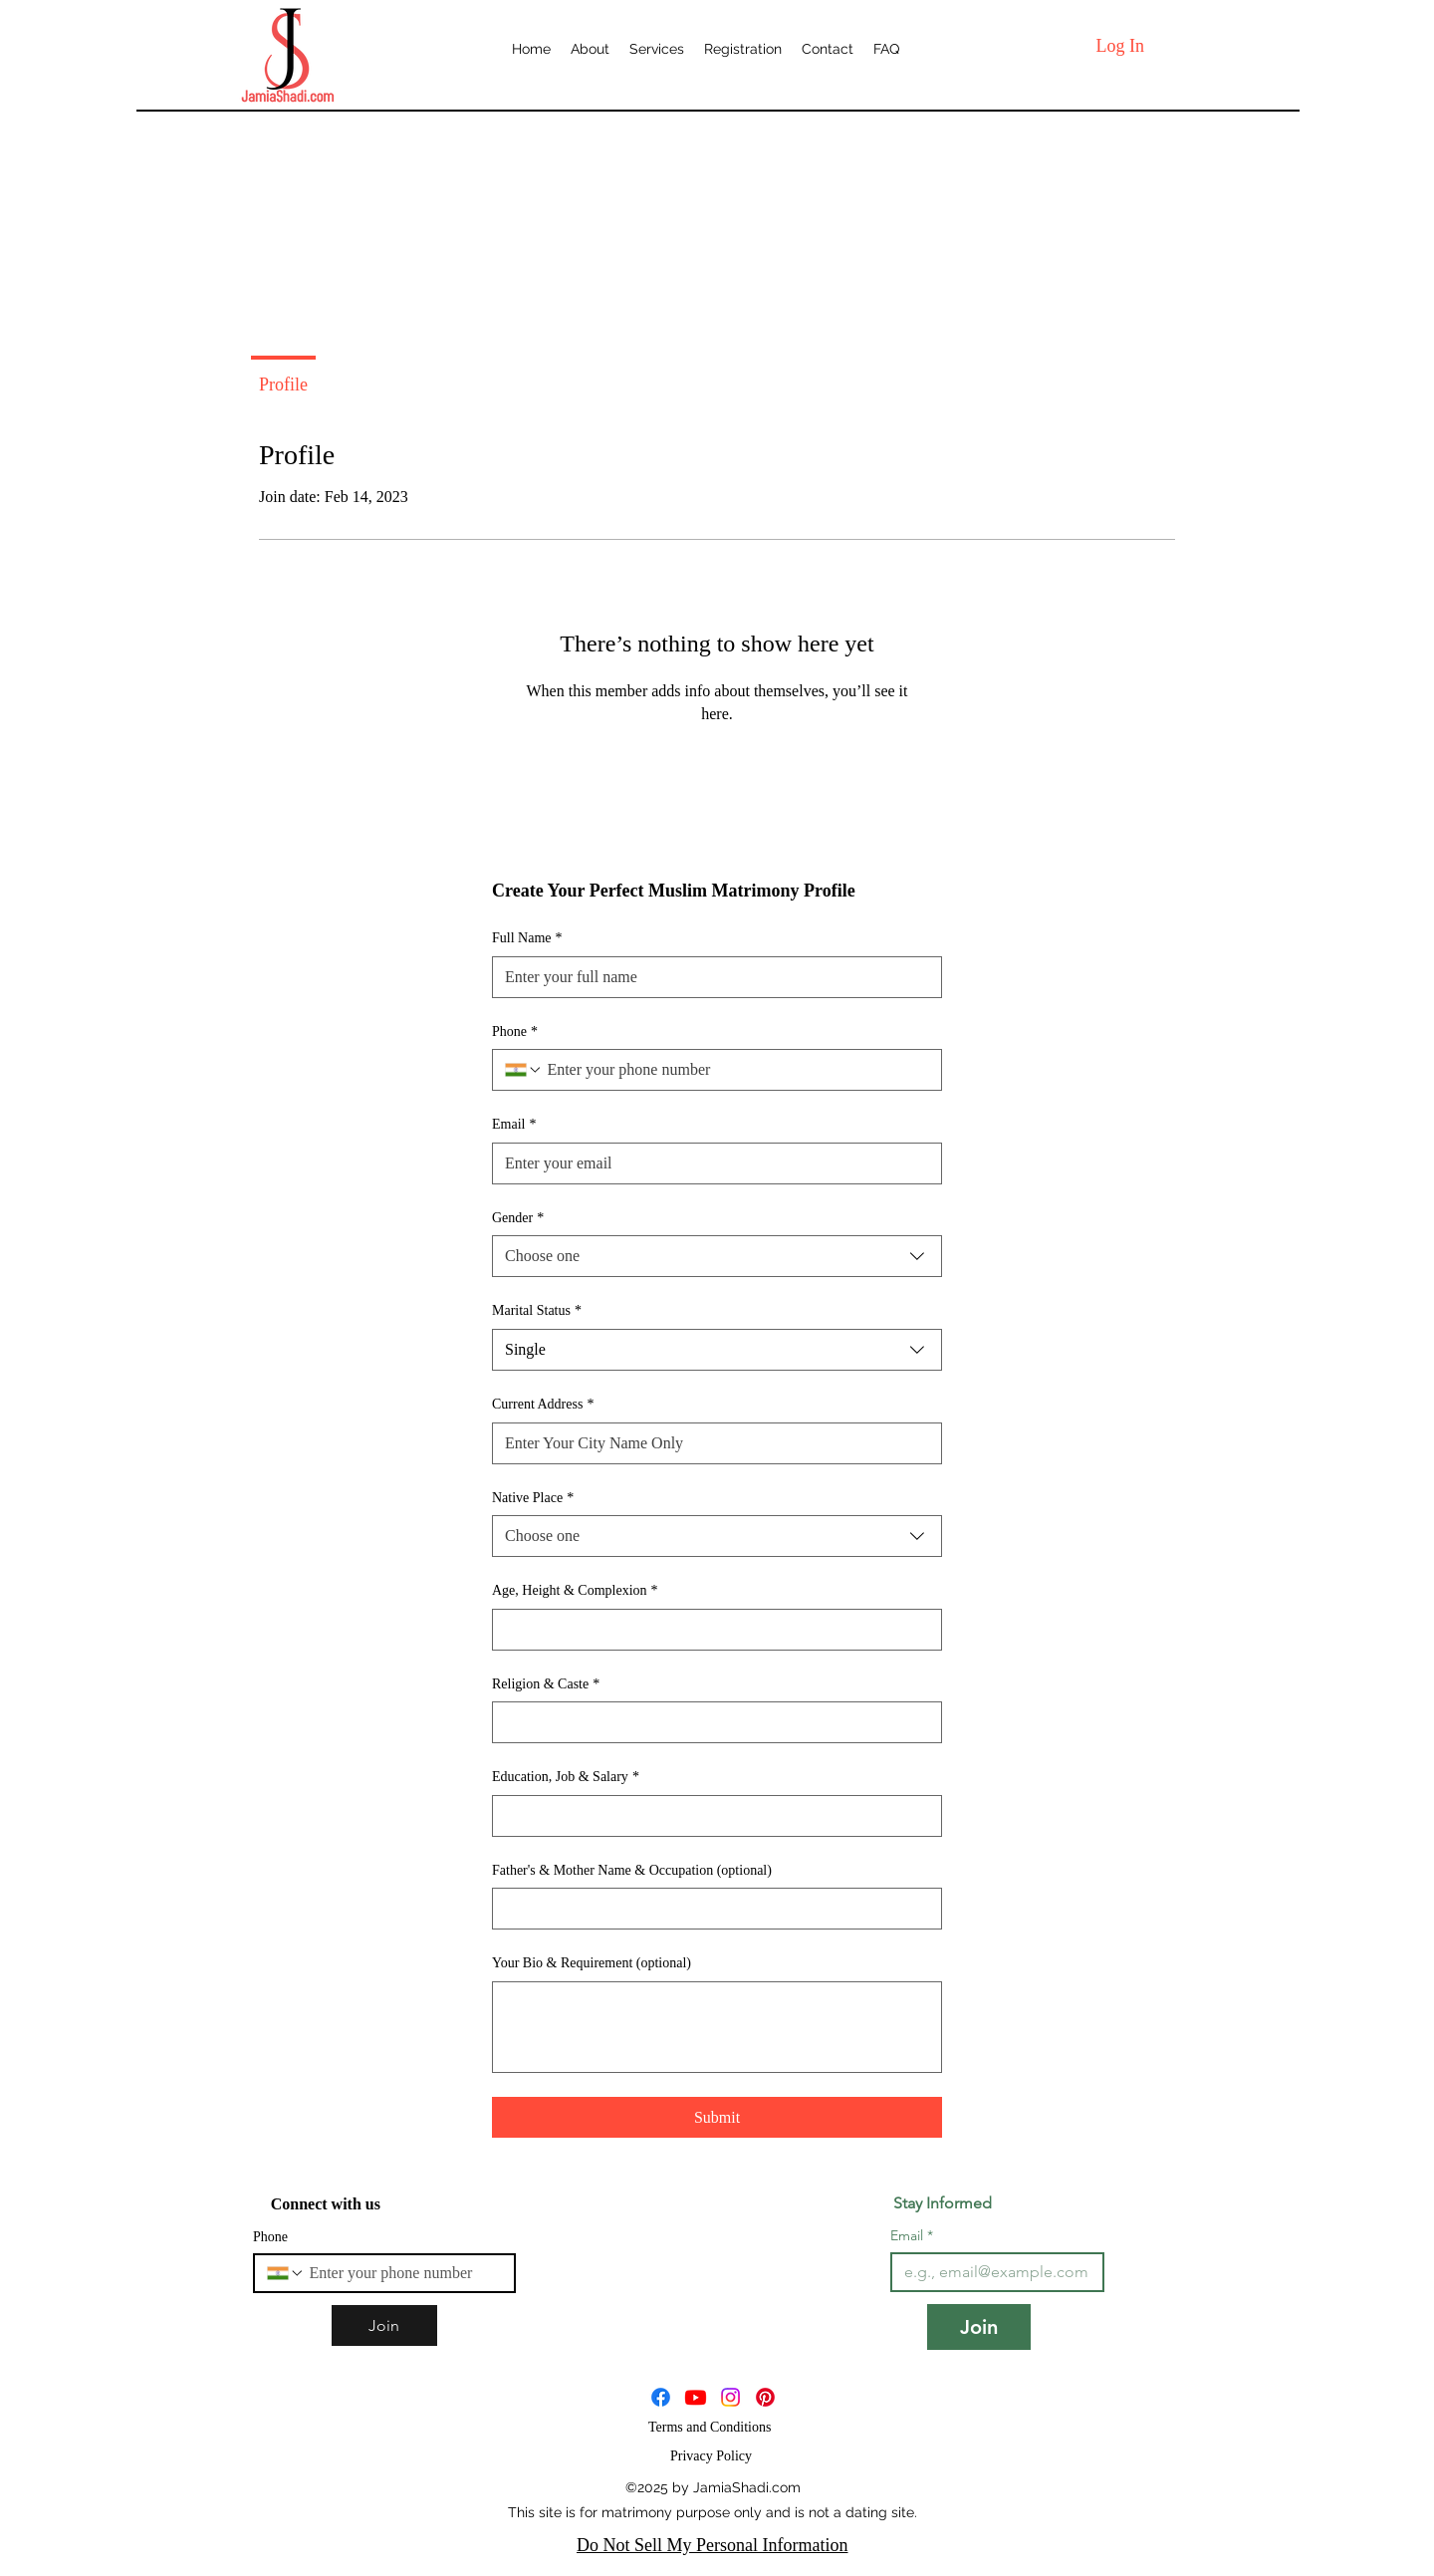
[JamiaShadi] (695, 2397)
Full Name (527, 938)
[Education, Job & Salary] (711, 1816)
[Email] (711, 1163)
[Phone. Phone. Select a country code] (524, 1070)
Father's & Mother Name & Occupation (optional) (632, 1870)
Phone (515, 1032)
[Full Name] (711, 977)
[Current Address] (711, 1443)
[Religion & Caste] (711, 1722)
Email (514, 1125)
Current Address (543, 1405)
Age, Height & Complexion (575, 1591)
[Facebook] (660, 2397)
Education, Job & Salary (565, 1777)
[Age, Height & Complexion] (711, 1630)
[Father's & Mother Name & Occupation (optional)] (711, 1909)
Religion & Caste (545, 1684)
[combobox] (717, 1256)
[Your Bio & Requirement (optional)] (717, 2027)
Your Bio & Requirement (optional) (591, 1962)
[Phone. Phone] (736, 1070)
